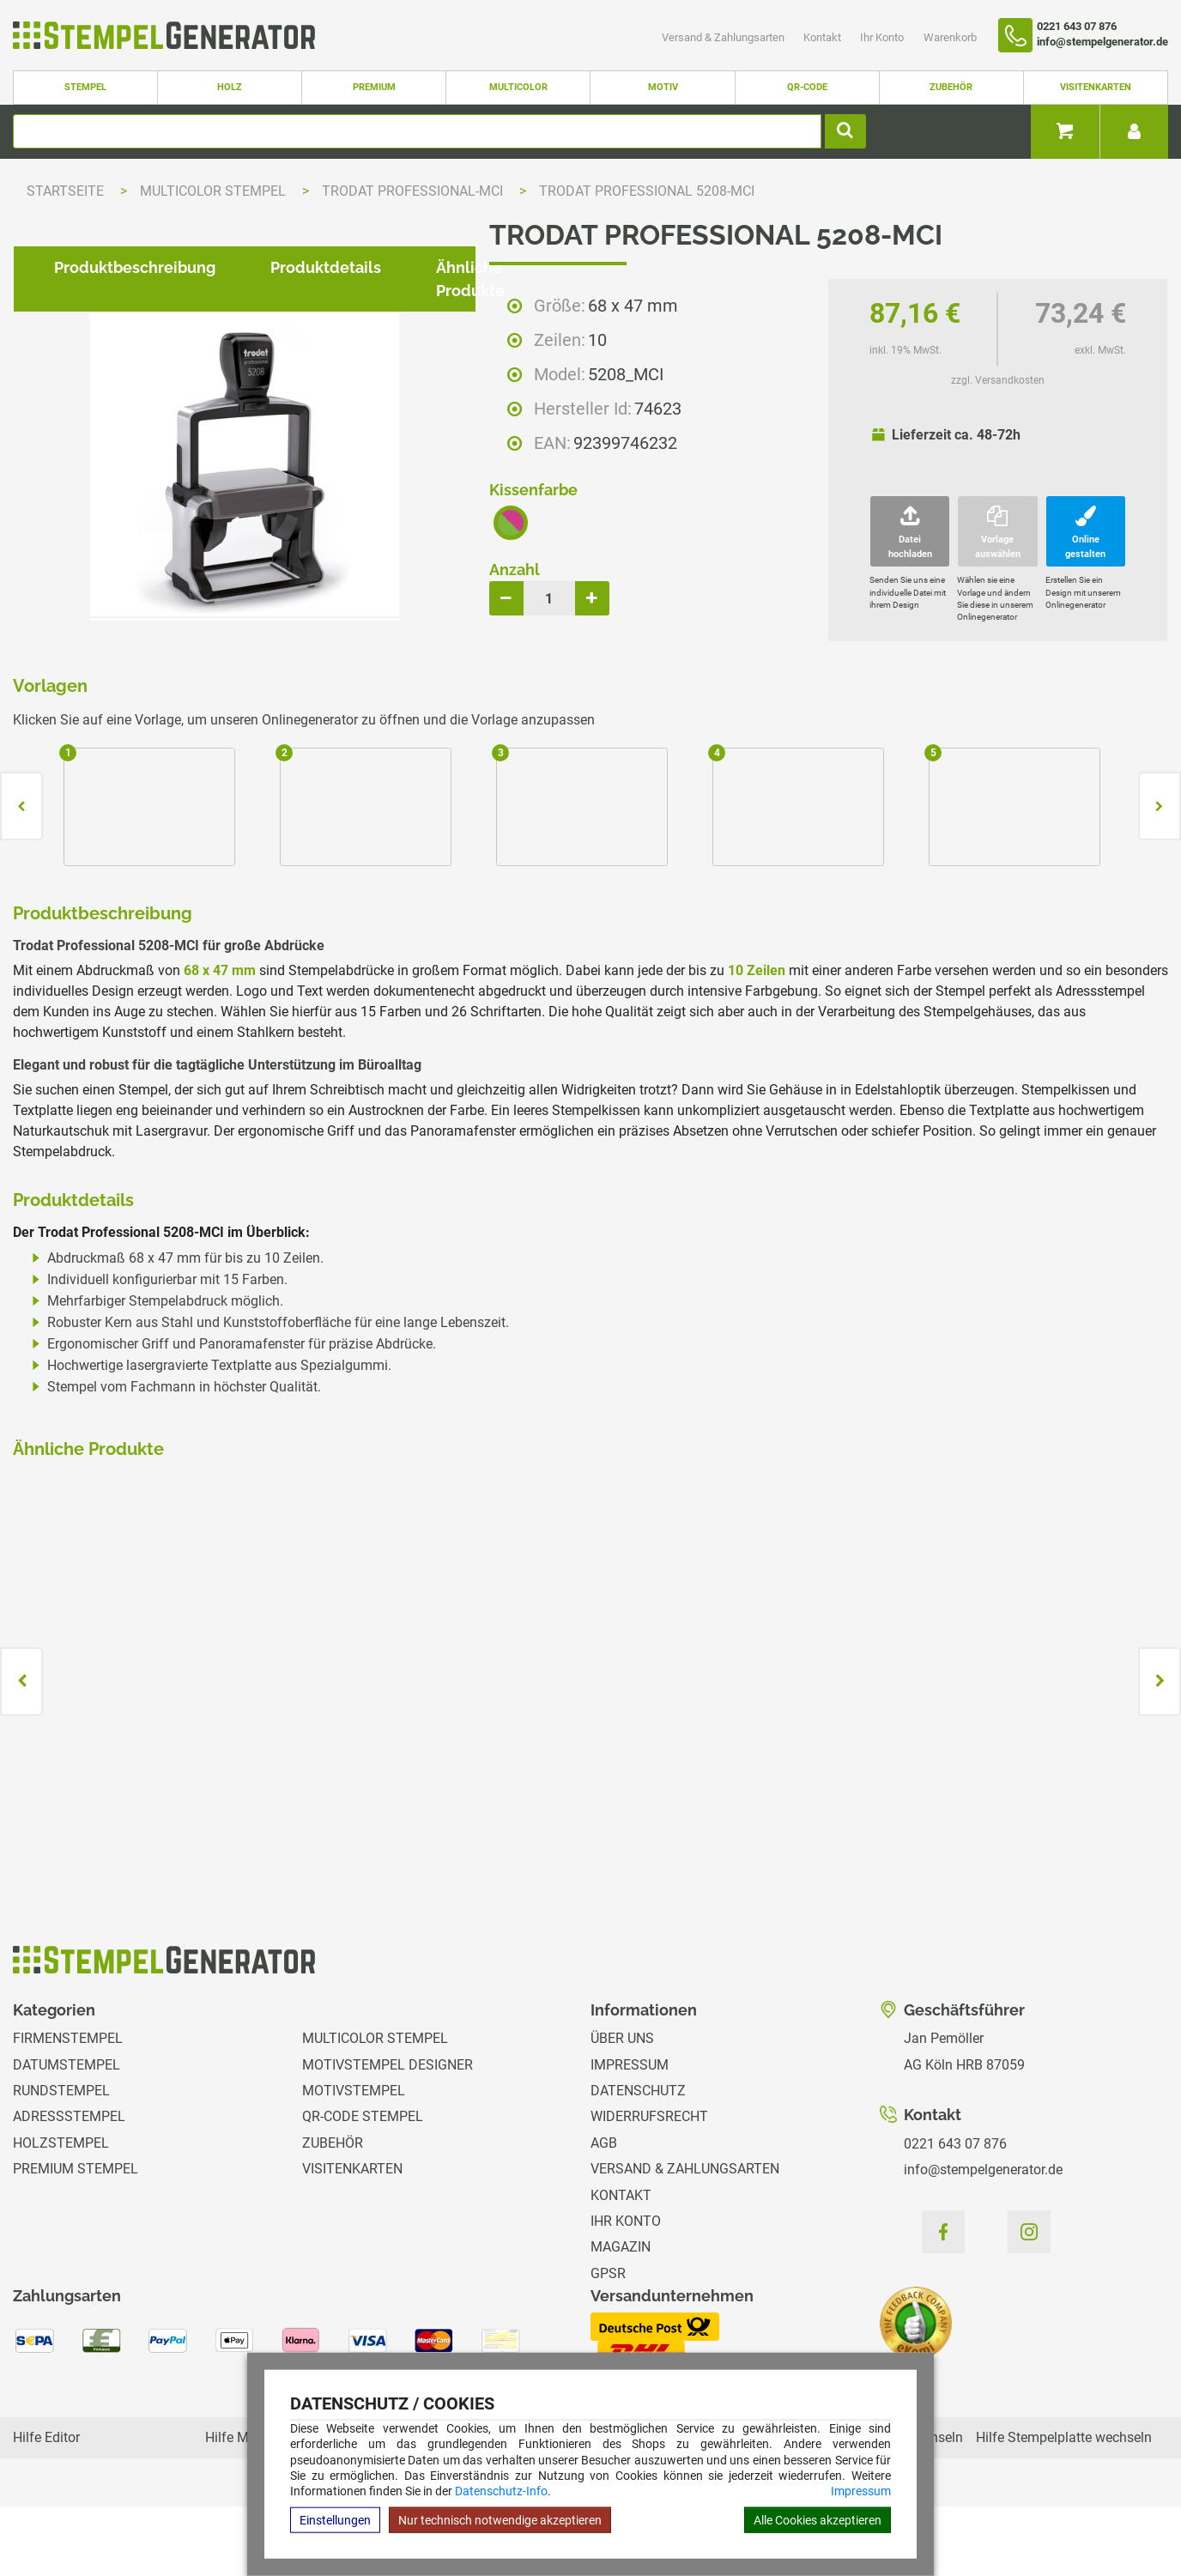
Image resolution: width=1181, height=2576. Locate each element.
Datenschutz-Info (501, 2491)
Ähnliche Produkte (491, 924)
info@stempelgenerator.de (983, 2239)
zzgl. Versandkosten (998, 380)
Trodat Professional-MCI (414, 191)
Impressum (861, 2491)
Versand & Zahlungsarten (724, 37)
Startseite (65, 191)
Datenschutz (638, 2160)
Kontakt (823, 37)
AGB (603, 2212)
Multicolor (518, 87)
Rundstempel (61, 2160)
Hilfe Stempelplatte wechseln (1064, 2507)
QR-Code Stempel (362, 2187)
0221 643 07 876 (955, 2213)
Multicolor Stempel (214, 191)
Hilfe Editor (46, 2507)
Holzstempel (61, 2212)
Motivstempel (353, 2160)
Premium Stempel (75, 2239)
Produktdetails (312, 924)
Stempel (85, 87)
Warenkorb (950, 37)
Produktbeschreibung (121, 924)
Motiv (663, 87)
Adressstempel (69, 2187)
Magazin (620, 2317)
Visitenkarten (1095, 87)
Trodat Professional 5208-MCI (646, 191)
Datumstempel (66, 2134)
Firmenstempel (68, 2108)
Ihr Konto (883, 37)
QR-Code (807, 87)
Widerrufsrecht (649, 2187)
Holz (229, 87)
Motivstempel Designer (387, 2134)
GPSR (608, 2343)
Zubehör (951, 87)
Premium (374, 87)
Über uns (622, 2108)
